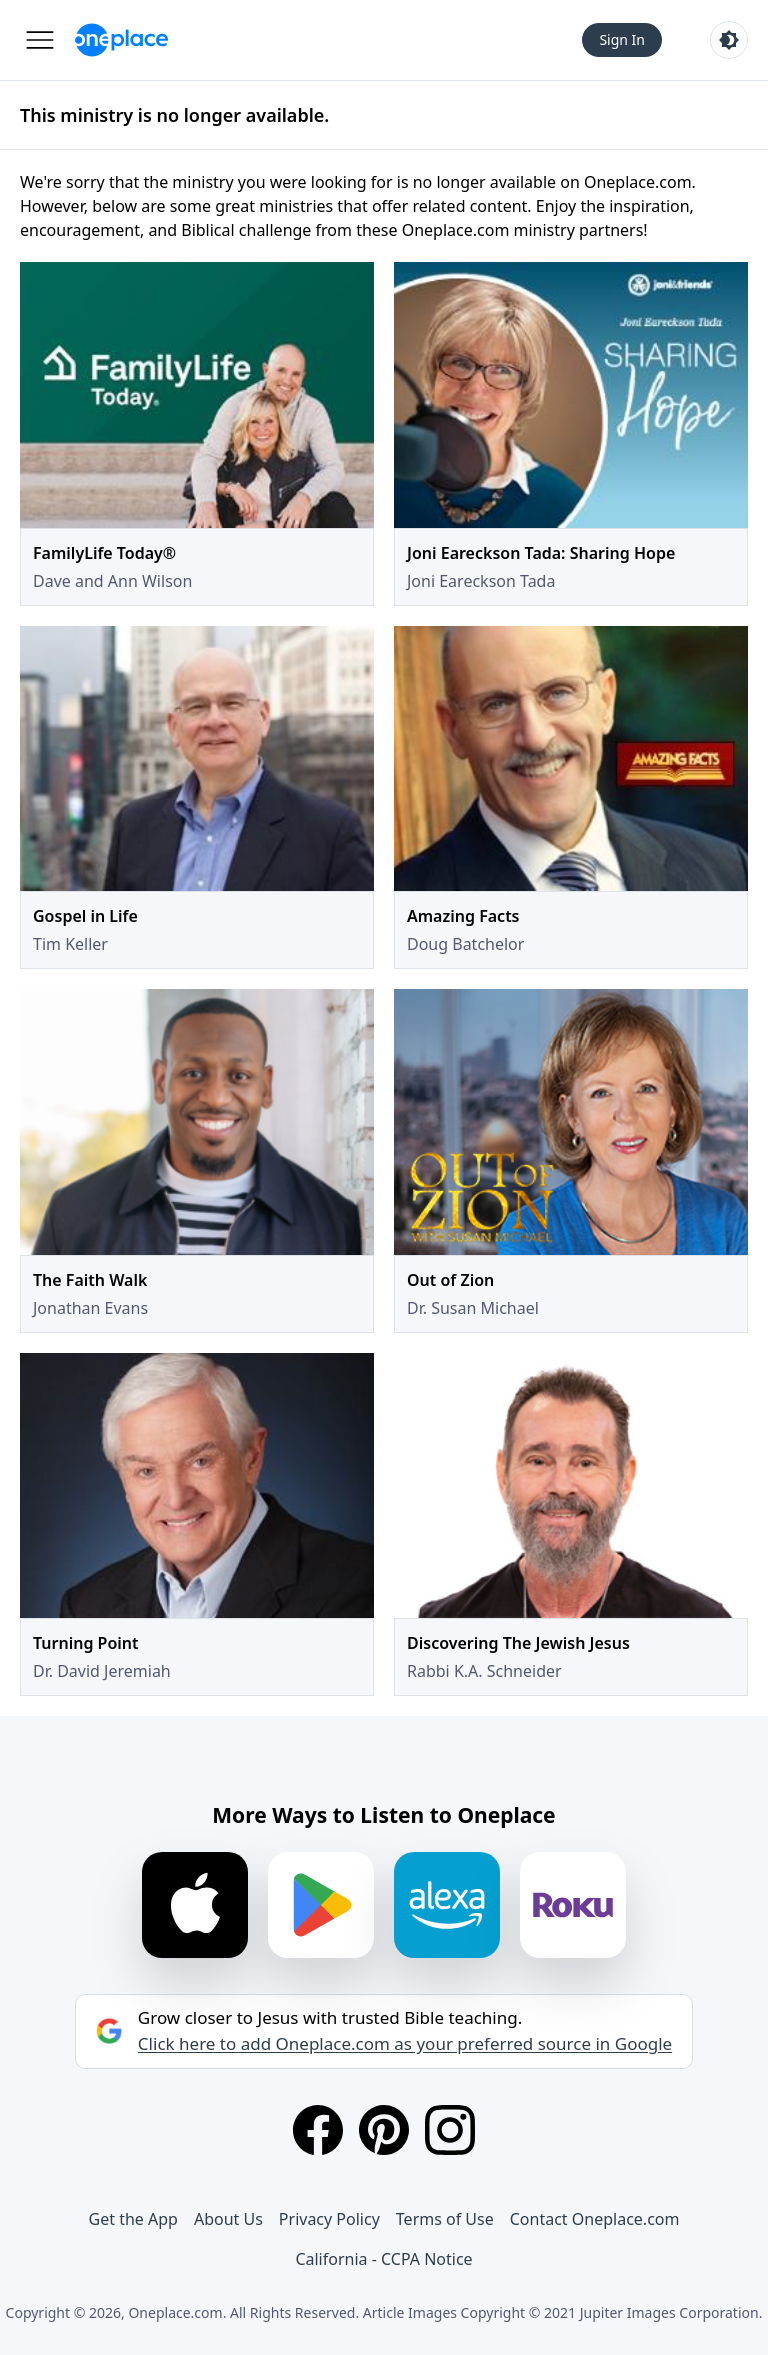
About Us (228, 2219)
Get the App (133, 2219)
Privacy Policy (329, 2219)
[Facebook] (318, 2130)
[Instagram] (450, 2130)
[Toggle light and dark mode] (729, 40)
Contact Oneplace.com (595, 2219)
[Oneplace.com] (121, 40)
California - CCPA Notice (383, 2259)
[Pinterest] (384, 2130)
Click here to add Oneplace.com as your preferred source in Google (405, 2044)
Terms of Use (445, 2219)
